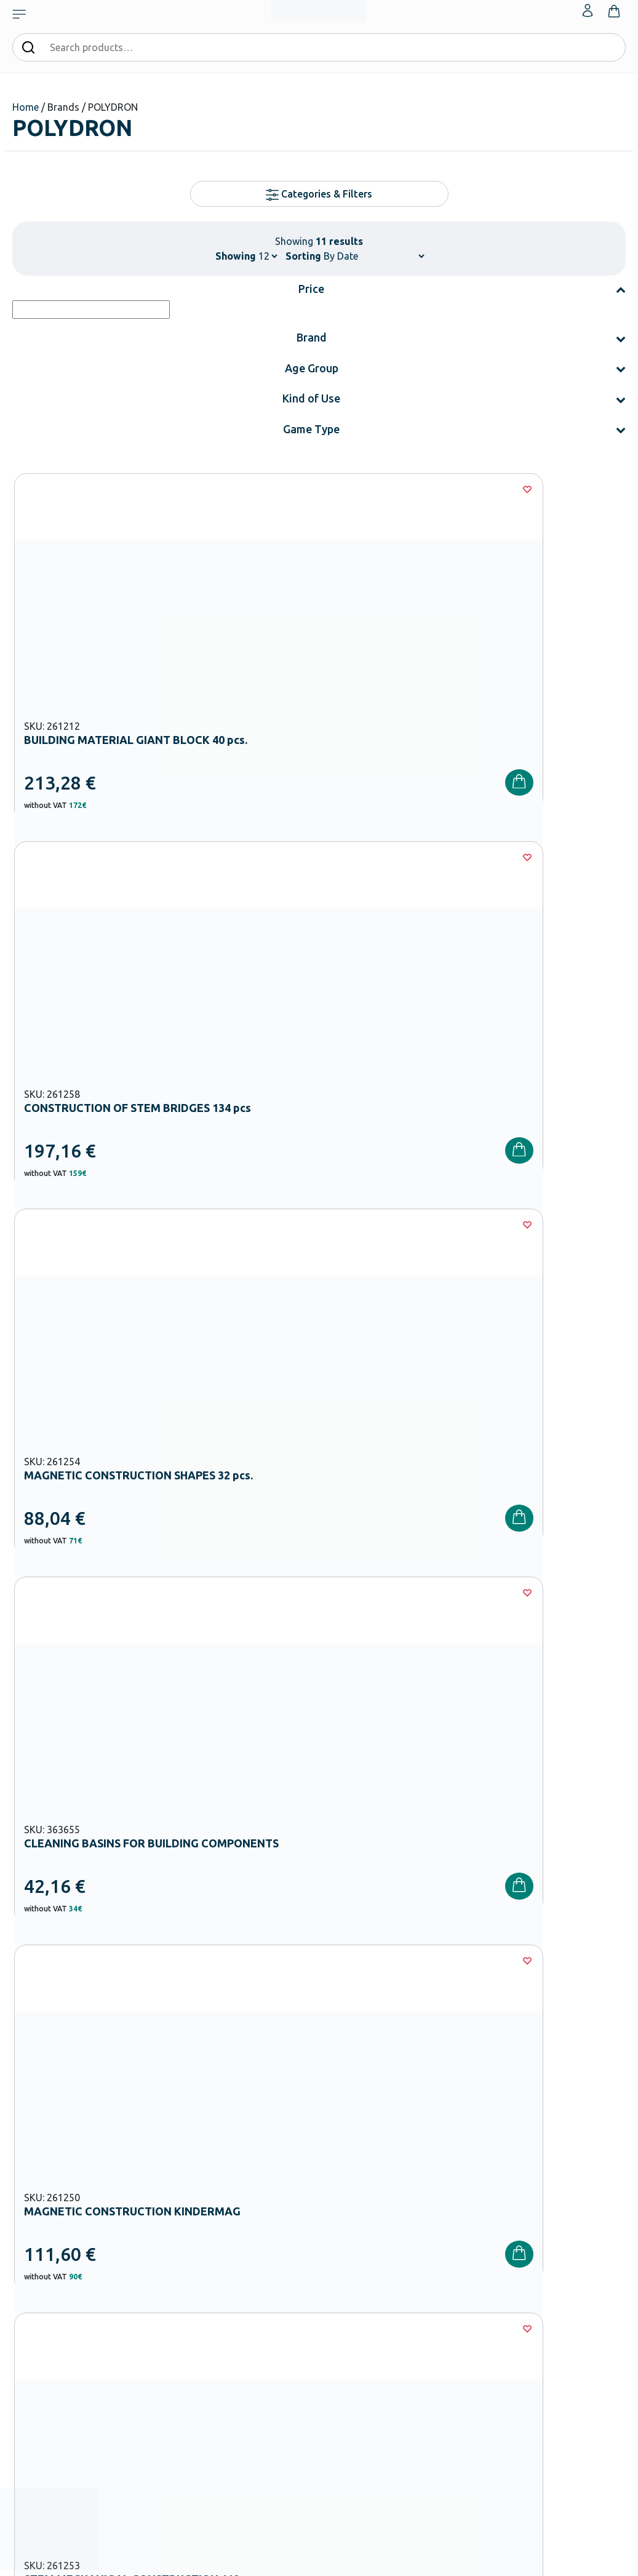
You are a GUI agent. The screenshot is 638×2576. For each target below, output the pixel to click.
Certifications (349, 2221)
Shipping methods (462, 2241)
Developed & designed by (319, 2560)
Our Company (349, 2202)
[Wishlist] (191, 489)
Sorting (303, 256)
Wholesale (343, 2300)
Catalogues (345, 2241)
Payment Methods (462, 2221)
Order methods (457, 2202)
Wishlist (547, 2221)
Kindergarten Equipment (265, 2256)
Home (25, 107)
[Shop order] (373, 256)
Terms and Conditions (521, 1999)
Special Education (252, 2394)
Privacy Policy (472, 2014)
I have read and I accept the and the (472, 2007)
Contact (547, 2241)
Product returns (457, 2261)
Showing (235, 256)
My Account (554, 2202)
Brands (337, 2261)
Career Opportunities (363, 2280)
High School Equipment (263, 2315)
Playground (241, 2334)
